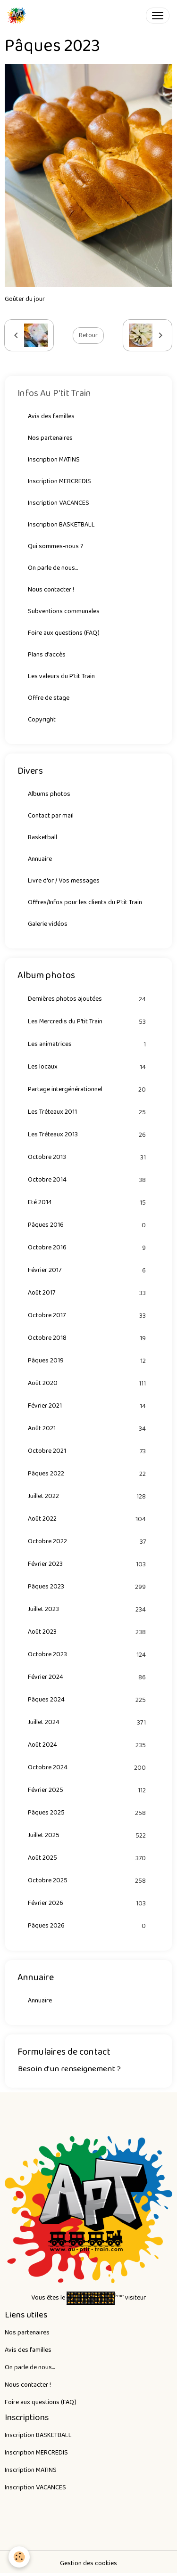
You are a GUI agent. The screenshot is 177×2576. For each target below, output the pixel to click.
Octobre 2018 (88, 1338)
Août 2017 (88, 1293)
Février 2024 (88, 1677)
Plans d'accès (47, 654)
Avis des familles (51, 416)
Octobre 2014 (88, 1180)
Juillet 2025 (88, 1835)
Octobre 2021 (88, 1451)
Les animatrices (88, 1044)
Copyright (42, 719)
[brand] (19, 16)
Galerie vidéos (47, 924)
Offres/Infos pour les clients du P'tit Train (85, 902)
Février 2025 (88, 1790)
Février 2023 (88, 1564)
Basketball (42, 837)
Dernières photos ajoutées (88, 999)
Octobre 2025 (88, 1880)
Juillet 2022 (88, 1496)
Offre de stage (48, 698)
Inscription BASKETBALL (61, 524)
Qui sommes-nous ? (56, 546)
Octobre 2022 (88, 1541)
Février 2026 (88, 1903)
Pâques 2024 (88, 1699)
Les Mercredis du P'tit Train (88, 1021)
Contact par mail (51, 815)
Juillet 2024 (88, 1722)
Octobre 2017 (88, 1315)
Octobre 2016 (88, 1247)
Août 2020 (88, 1383)
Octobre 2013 (88, 1157)
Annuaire (40, 859)
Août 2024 (88, 1745)
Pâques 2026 (88, 1925)
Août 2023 (88, 1632)
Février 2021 (88, 1406)
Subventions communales (64, 611)
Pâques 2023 (88, 1586)
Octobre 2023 (88, 1654)
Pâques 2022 (88, 1473)
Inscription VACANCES (58, 503)
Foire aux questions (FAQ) (64, 633)
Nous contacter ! (51, 589)
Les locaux (88, 1066)
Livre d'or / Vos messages (64, 880)
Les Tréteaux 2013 (88, 1134)
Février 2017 (88, 1270)
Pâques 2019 (88, 1360)
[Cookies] (19, 2557)
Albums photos (49, 794)
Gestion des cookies (88, 2563)
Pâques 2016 (88, 1225)
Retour (88, 335)
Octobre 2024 (88, 1767)
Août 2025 (88, 1858)
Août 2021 (88, 1428)
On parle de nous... (53, 568)
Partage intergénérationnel (88, 1089)
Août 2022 (88, 1519)
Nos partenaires (50, 438)
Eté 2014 (88, 1202)
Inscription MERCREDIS (59, 481)
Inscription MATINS (54, 459)
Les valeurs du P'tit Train (61, 676)
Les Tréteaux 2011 (88, 1112)
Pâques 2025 (88, 1812)
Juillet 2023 (88, 1609)
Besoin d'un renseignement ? (69, 2068)
